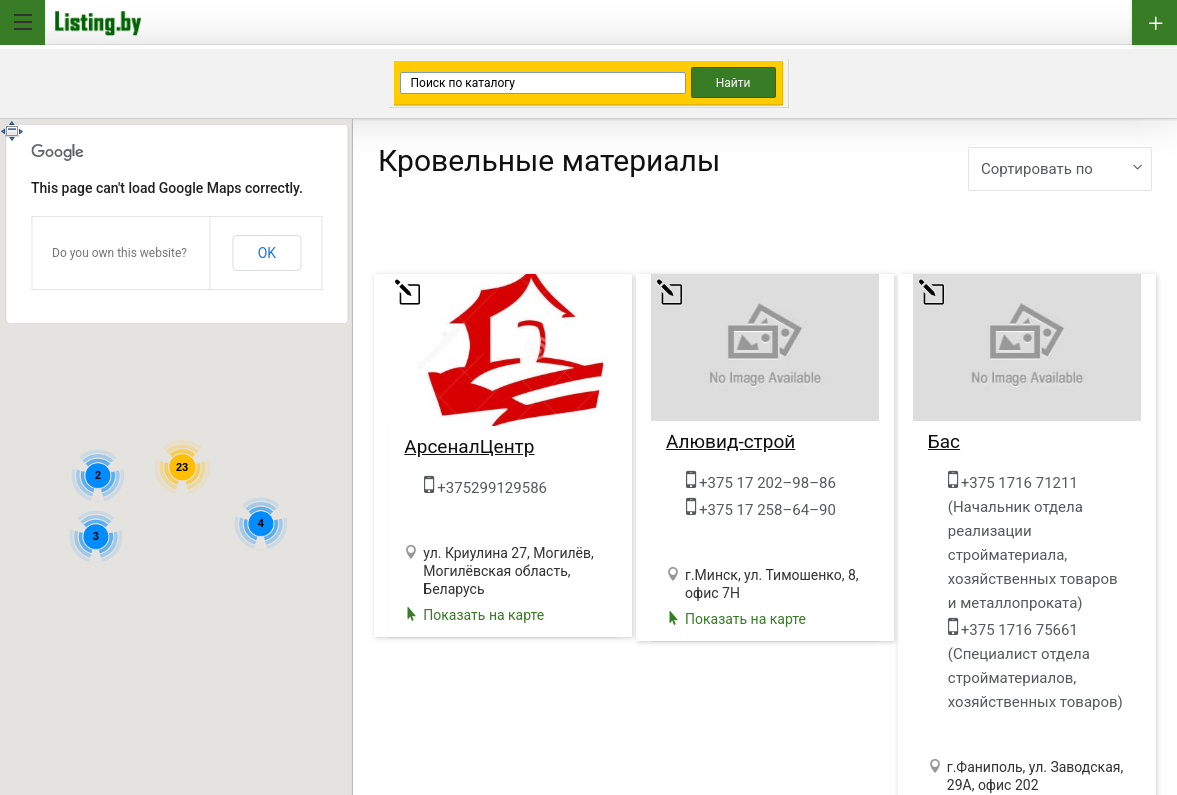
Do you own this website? (119, 253)
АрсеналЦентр (469, 447)
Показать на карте (483, 615)
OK (267, 253)
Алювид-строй (730, 442)
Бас (944, 442)
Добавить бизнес (1154, 22)
